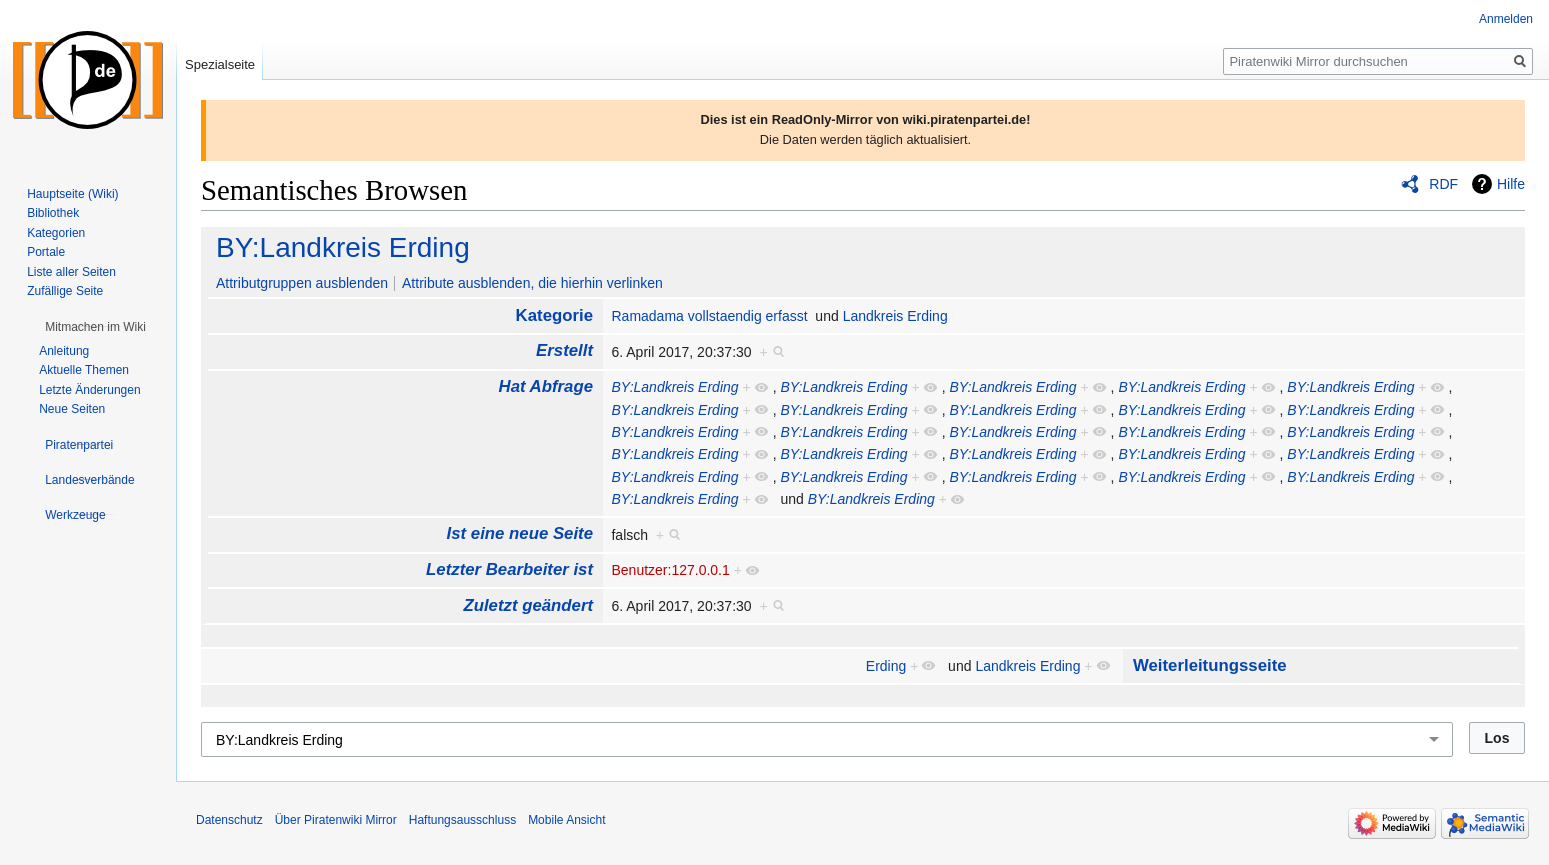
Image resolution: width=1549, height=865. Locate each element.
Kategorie (554, 315)
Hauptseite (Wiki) (72, 194)
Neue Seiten (72, 409)
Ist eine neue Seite (520, 533)
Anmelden (1506, 19)
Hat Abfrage (546, 386)
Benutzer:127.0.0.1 (670, 570)
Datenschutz (229, 820)
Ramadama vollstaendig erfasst (709, 316)
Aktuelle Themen (84, 370)
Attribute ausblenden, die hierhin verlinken (532, 283)
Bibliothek (53, 213)
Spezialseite (220, 64)
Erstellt (564, 350)
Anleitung (64, 351)
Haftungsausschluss (462, 820)
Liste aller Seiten (71, 272)
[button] (95, 327)
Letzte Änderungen (89, 390)
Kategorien (56, 233)
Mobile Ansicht (566, 820)
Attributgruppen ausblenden (302, 283)
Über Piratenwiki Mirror (336, 820)
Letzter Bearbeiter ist (509, 569)
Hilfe (1511, 184)
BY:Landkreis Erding (343, 247)
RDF (1443, 184)
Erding (886, 666)
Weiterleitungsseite (1210, 665)
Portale (46, 252)
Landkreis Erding (895, 316)
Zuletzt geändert (528, 605)
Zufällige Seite (65, 291)
